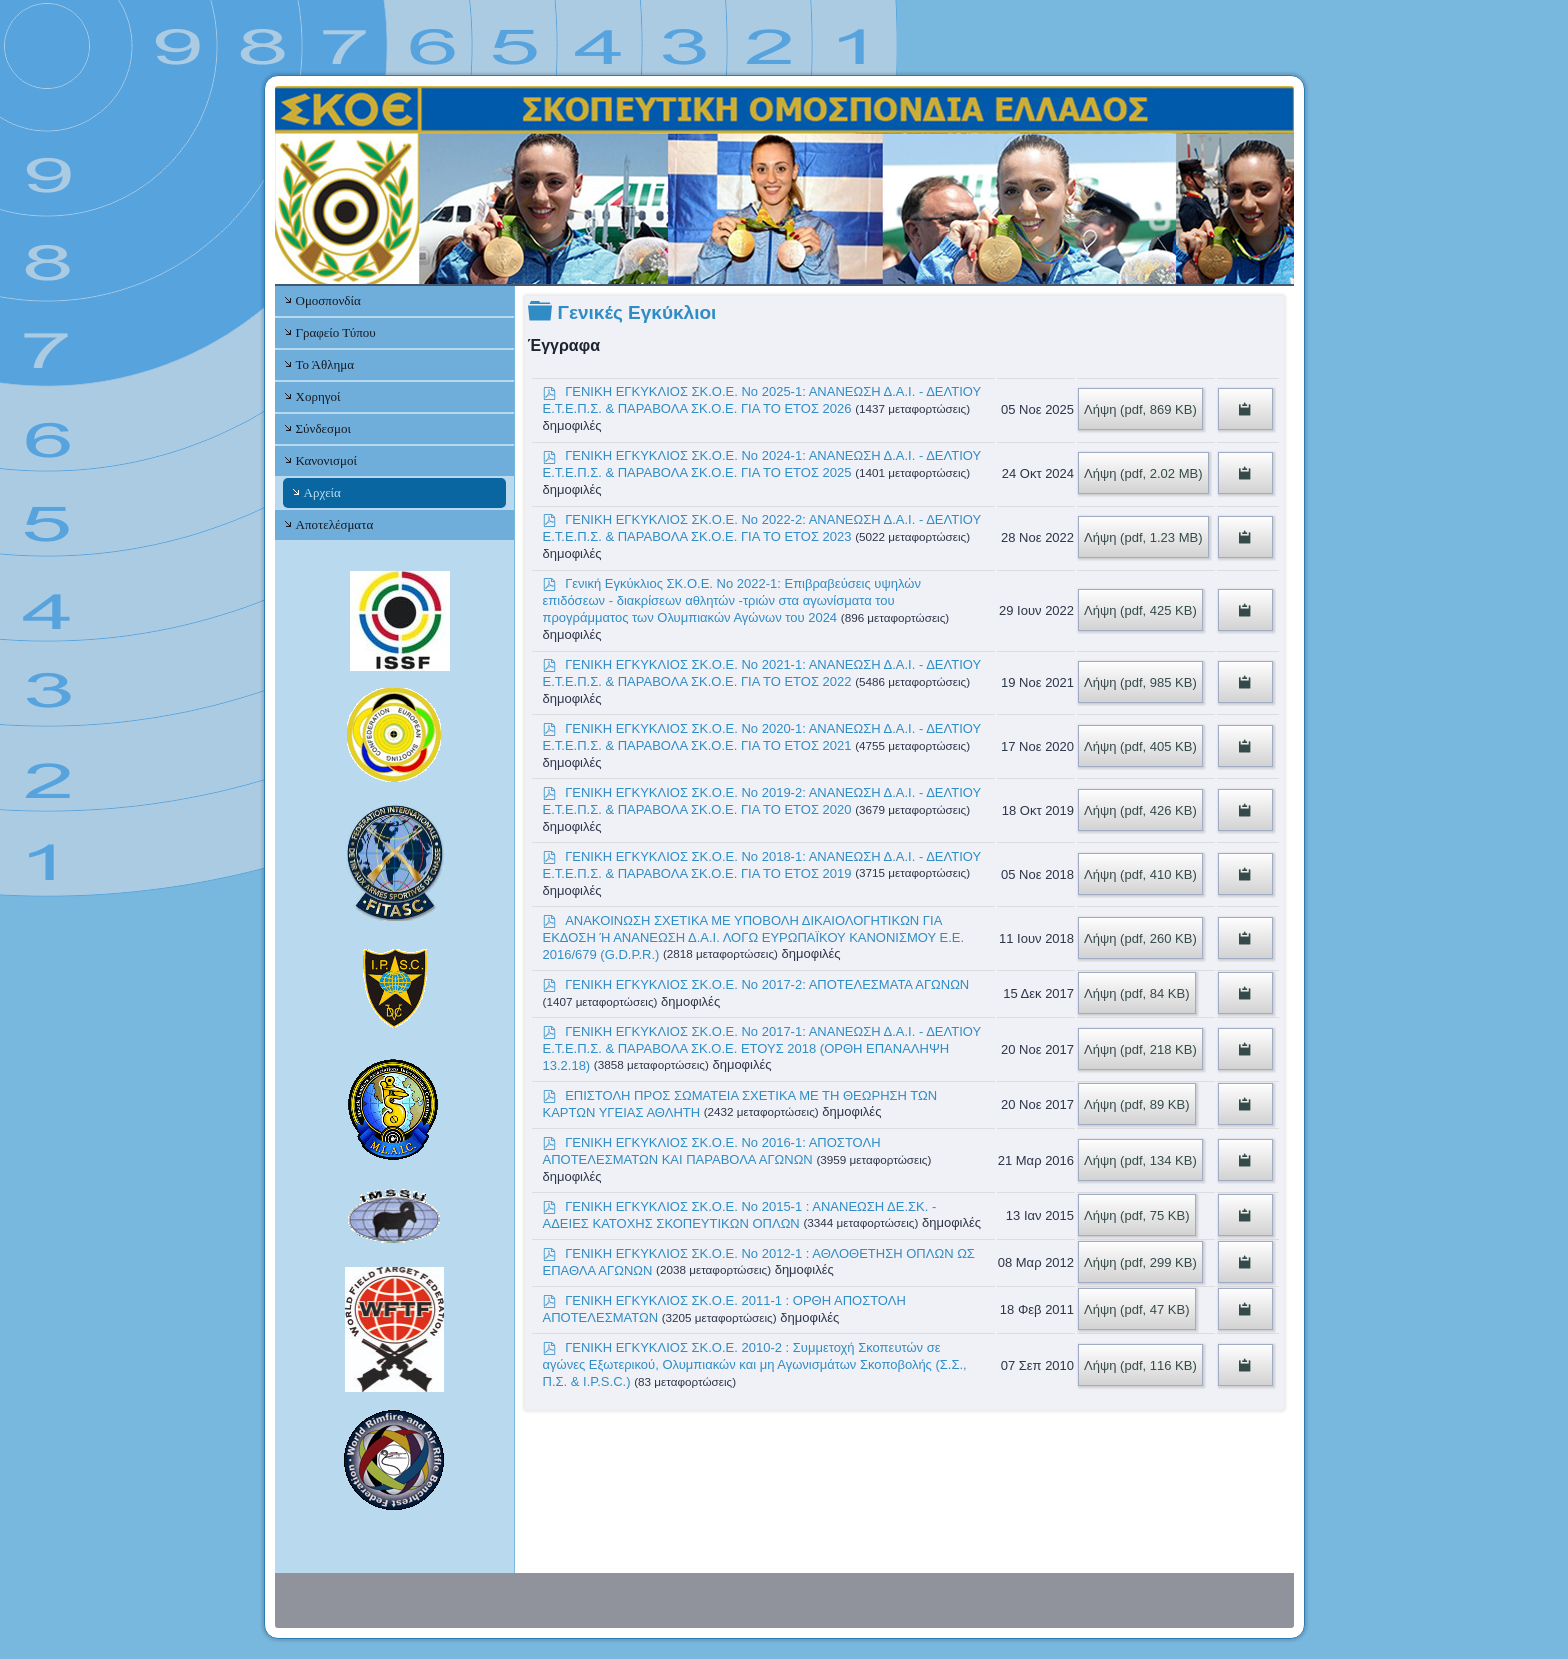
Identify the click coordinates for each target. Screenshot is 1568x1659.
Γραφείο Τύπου (336, 332)
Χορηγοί (318, 396)
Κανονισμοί (326, 460)
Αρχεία (322, 492)
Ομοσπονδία (328, 300)
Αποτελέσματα (335, 524)
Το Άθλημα (325, 364)
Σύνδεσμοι (323, 428)
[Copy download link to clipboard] (1245, 409)
